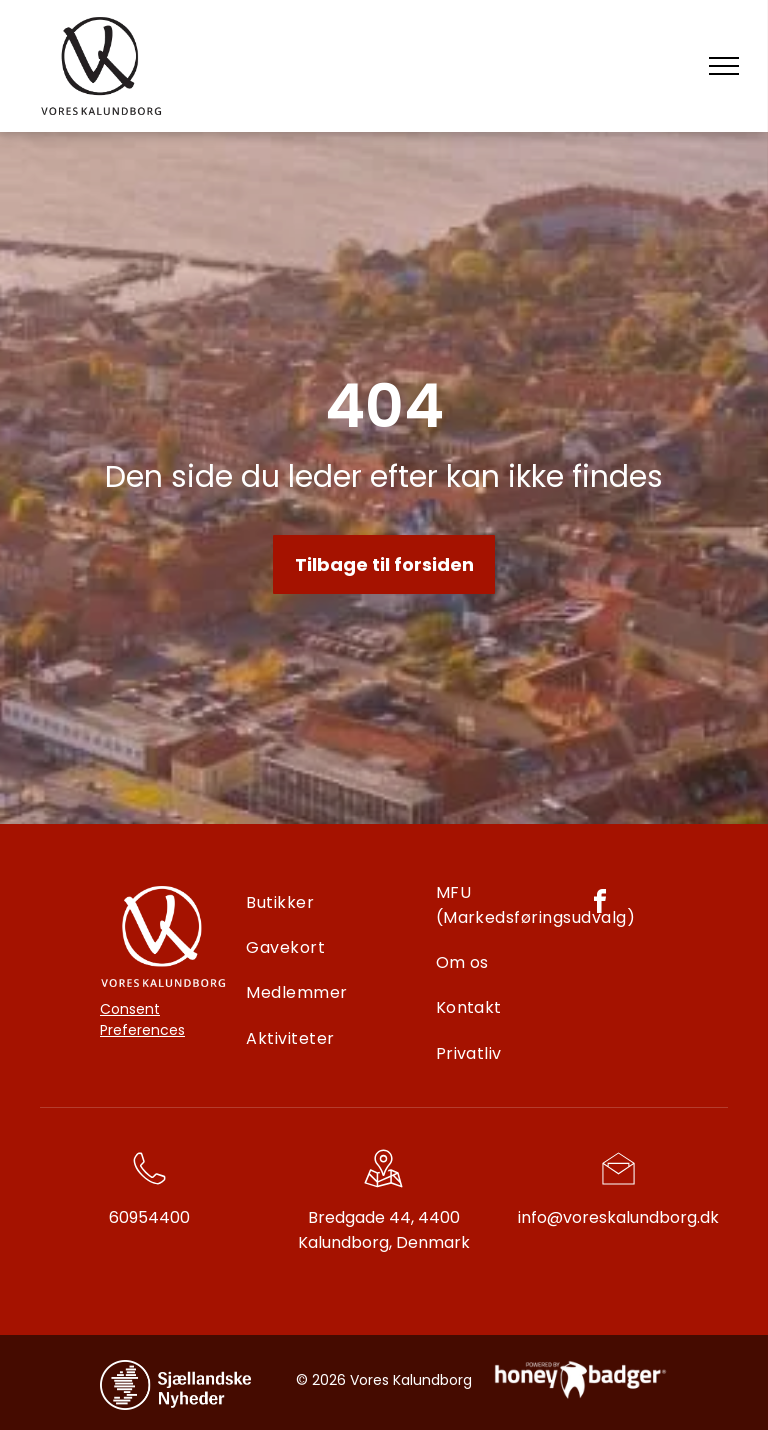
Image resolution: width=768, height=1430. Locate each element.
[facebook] (600, 904)
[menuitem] (336, 902)
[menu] (724, 66)
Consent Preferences (142, 1019)
